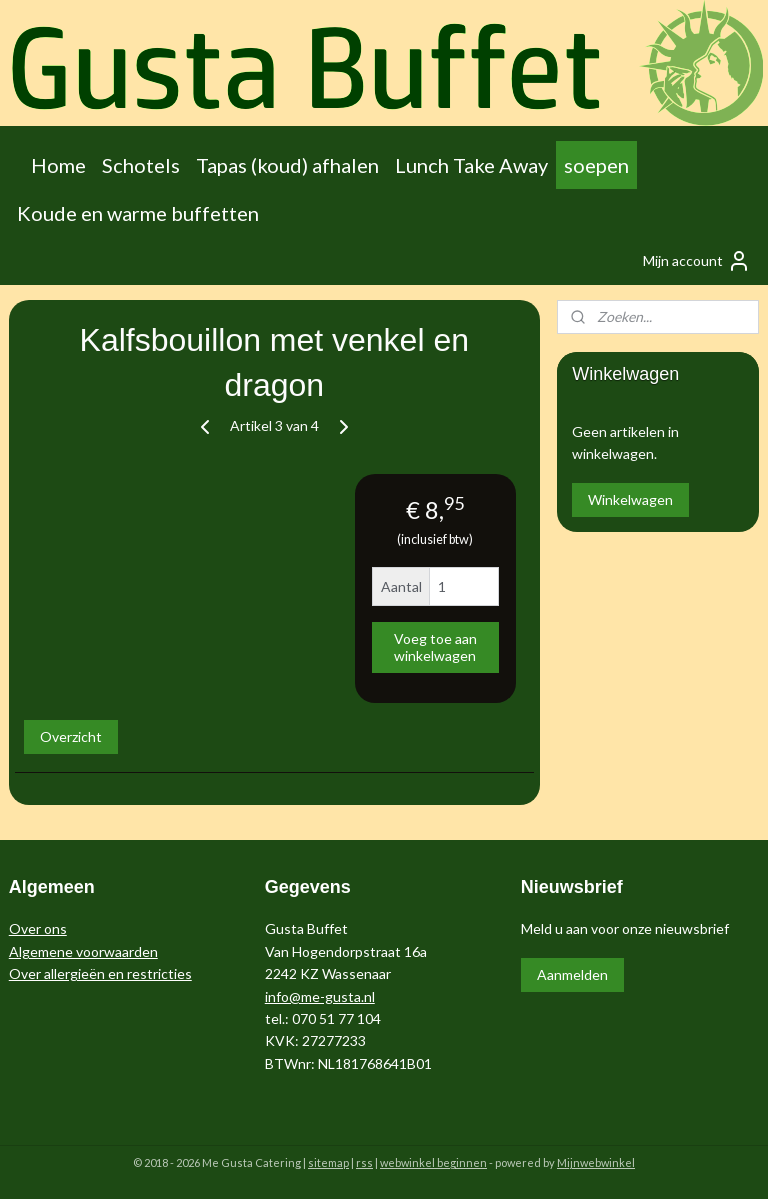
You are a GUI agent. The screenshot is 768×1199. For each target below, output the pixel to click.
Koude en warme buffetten (138, 213)
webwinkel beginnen (433, 1162)
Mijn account (697, 261)
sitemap (328, 1162)
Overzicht (71, 736)
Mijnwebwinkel (596, 1162)
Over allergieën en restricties (100, 973)
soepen (596, 165)
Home (58, 165)
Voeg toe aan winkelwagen (435, 647)
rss (364, 1162)
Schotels (141, 165)
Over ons (38, 928)
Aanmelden (572, 974)
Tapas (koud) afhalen (287, 165)
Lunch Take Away (471, 165)
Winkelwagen (630, 499)
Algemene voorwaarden (83, 951)
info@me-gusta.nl (320, 996)
